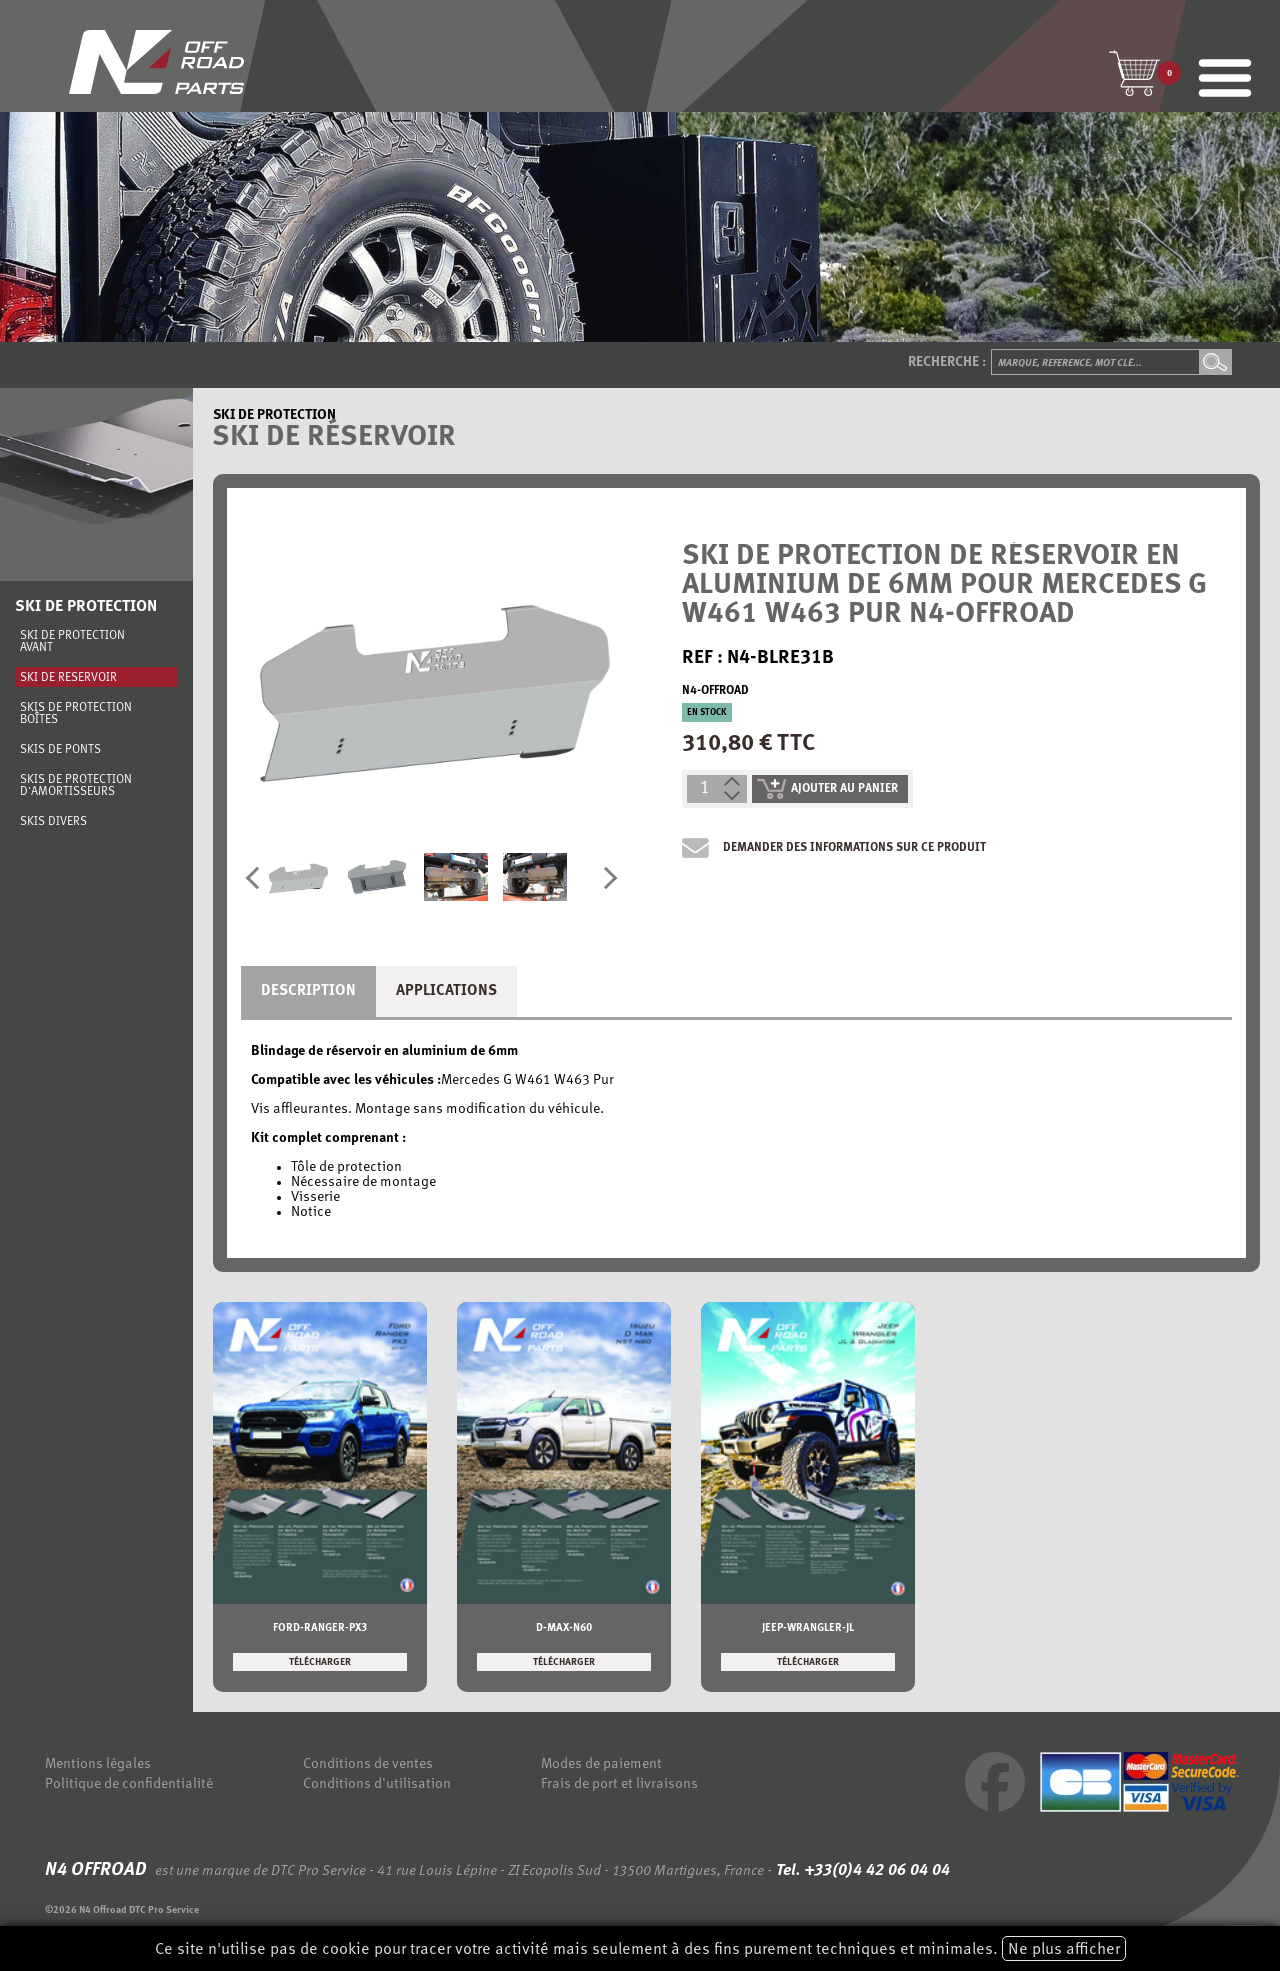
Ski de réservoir (68, 678)
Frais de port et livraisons (619, 1784)
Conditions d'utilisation (377, 1784)
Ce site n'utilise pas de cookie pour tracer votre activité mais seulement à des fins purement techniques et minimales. (640, 1948)
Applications (446, 991)
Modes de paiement (601, 1764)
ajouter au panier (827, 789)
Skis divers (53, 822)
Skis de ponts (60, 750)
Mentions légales (98, 1764)
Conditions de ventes (368, 1764)
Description (308, 991)
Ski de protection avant (72, 642)
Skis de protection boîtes (76, 714)
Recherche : (947, 362)
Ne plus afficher (1064, 1950)
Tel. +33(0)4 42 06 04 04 (861, 1871)
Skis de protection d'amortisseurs (76, 786)
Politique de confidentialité (129, 1784)
